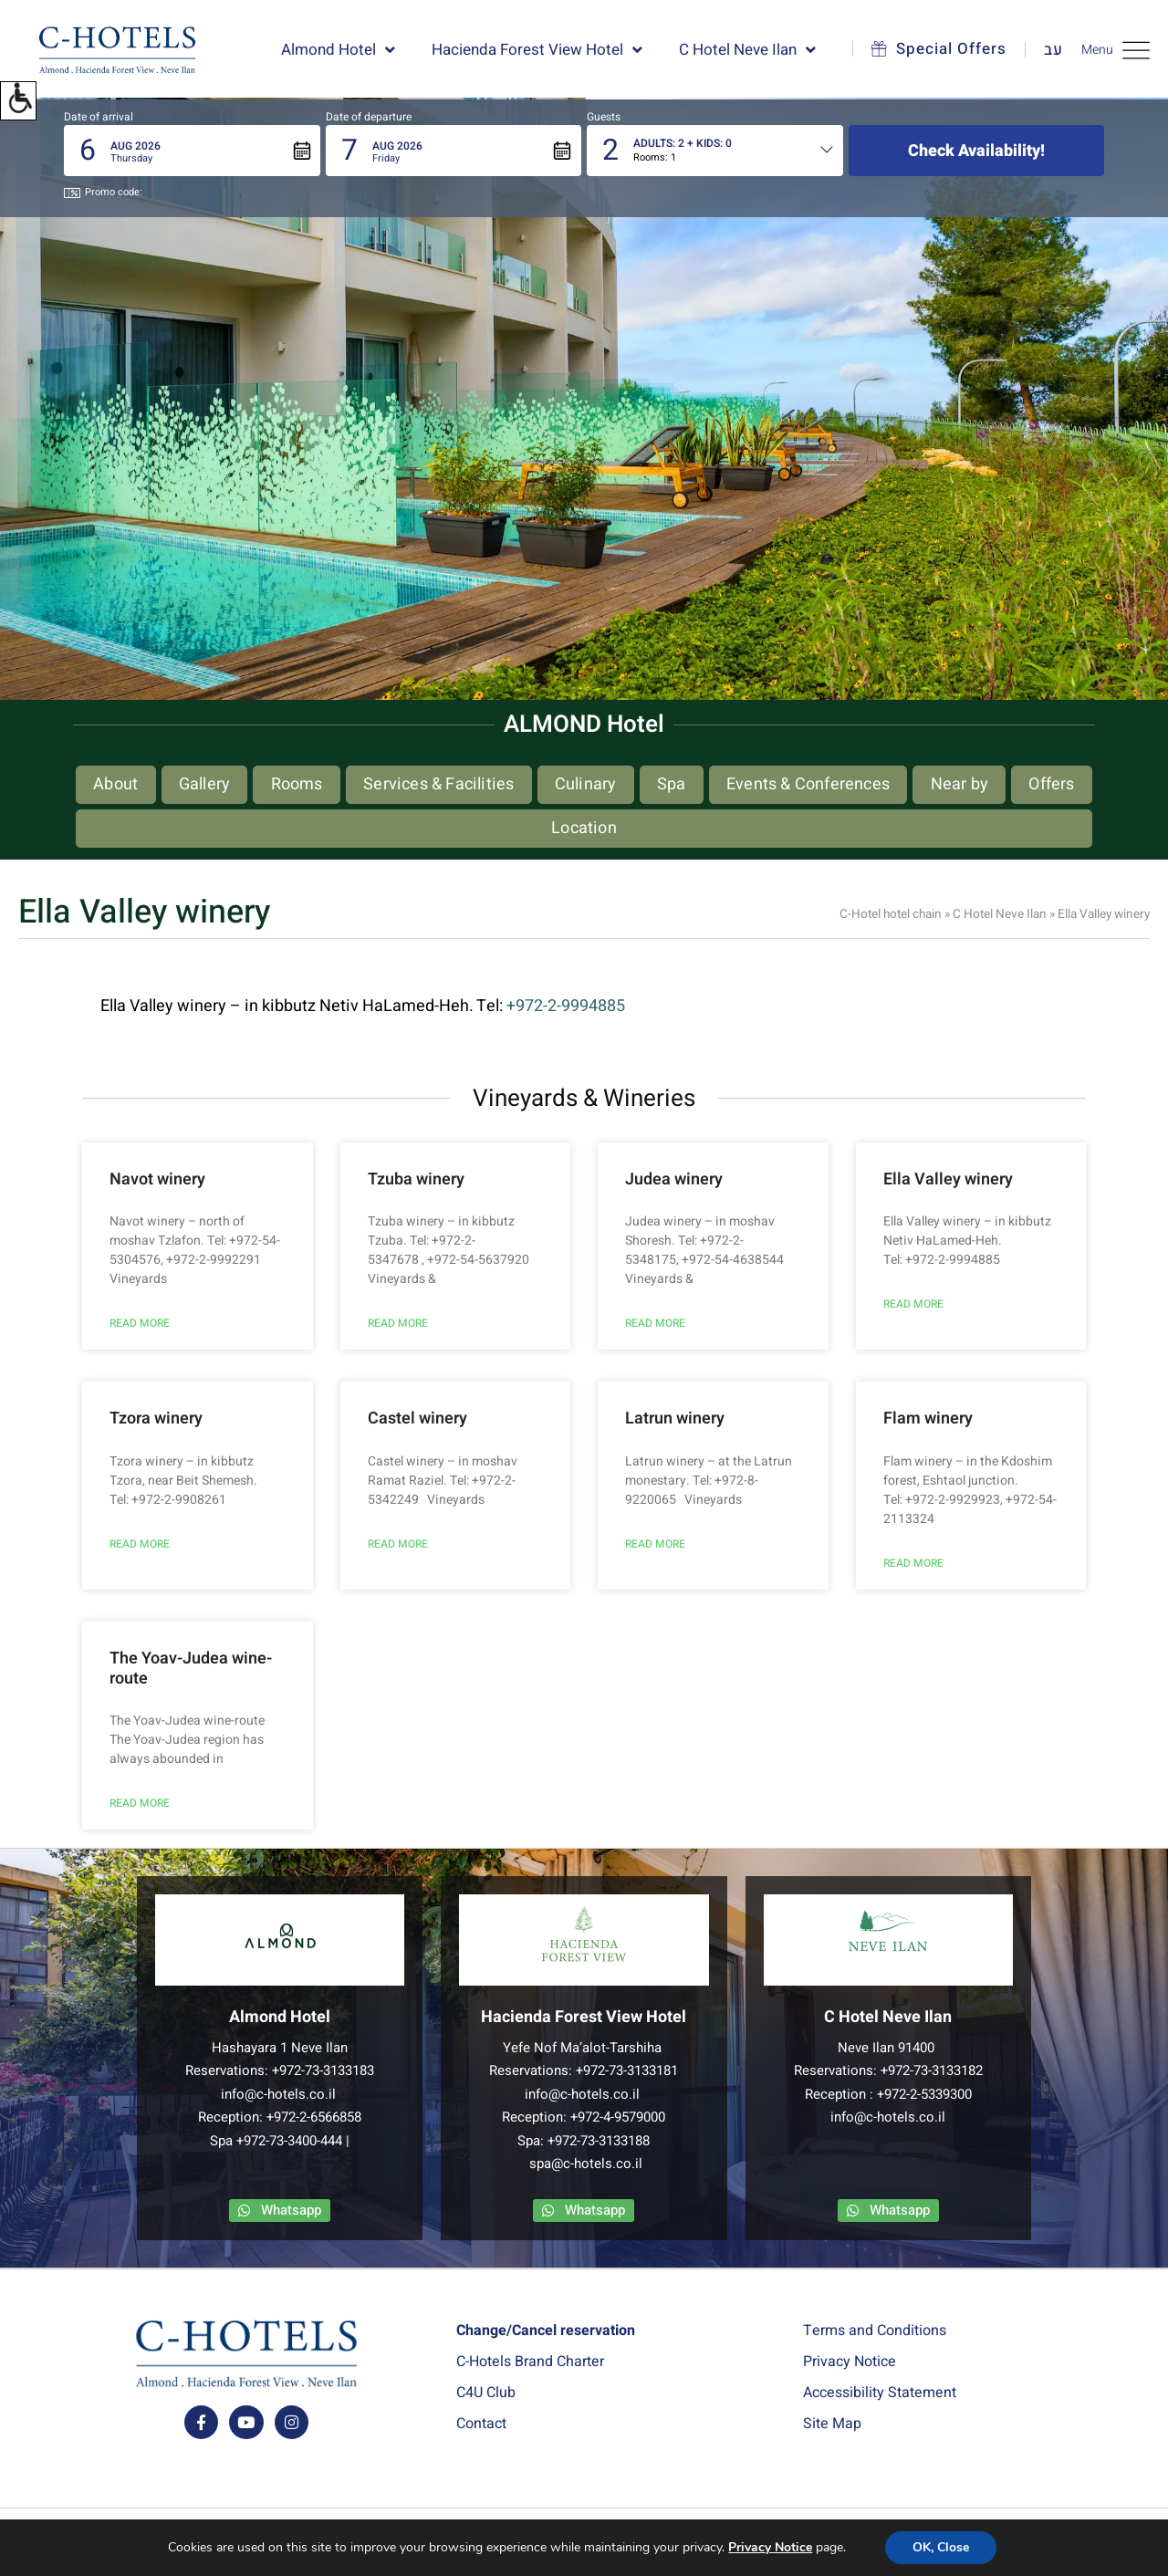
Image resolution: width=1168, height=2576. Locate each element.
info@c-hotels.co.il (278, 2094)
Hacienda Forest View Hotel (537, 50)
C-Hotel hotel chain (891, 914)
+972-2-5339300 (924, 2094)
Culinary (586, 784)
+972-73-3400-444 (289, 2141)
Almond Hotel (338, 50)
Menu (1115, 50)
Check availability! (976, 151)
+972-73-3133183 (323, 2070)
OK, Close (941, 2547)
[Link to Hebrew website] (1044, 49)
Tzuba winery (416, 1179)
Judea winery (674, 1179)
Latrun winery (675, 1418)
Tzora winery (156, 1418)
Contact (481, 2424)
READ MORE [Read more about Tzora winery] (140, 1544)
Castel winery (417, 1418)
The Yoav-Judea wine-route (191, 1668)
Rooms (297, 784)
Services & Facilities (438, 784)
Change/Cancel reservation (545, 2330)
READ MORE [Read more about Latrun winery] (655, 1544)
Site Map (832, 2424)
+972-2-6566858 (313, 2117)
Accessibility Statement (879, 2393)
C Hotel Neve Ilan (747, 50)
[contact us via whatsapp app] (279, 2210)
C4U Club (486, 2393)
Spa (671, 784)
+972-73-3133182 (932, 2070)
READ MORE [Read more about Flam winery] (913, 1563)
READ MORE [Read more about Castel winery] (398, 1544)
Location (584, 828)
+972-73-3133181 (627, 2070)
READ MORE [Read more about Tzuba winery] (398, 1323)
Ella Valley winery (948, 1179)
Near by (959, 784)
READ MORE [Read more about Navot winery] (140, 1323)
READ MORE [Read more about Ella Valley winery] (913, 1304)
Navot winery (157, 1179)
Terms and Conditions (874, 2330)
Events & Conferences (808, 784)
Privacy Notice (849, 2362)
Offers (1051, 784)
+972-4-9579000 (617, 2117)
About (115, 784)
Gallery (204, 784)
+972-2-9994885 (565, 1006)
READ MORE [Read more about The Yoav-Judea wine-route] (140, 1803)
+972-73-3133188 (599, 2141)
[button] (18, 100)
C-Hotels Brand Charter (530, 2362)
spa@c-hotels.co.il (585, 2164)
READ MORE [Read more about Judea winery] (655, 1323)
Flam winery (928, 1418)
